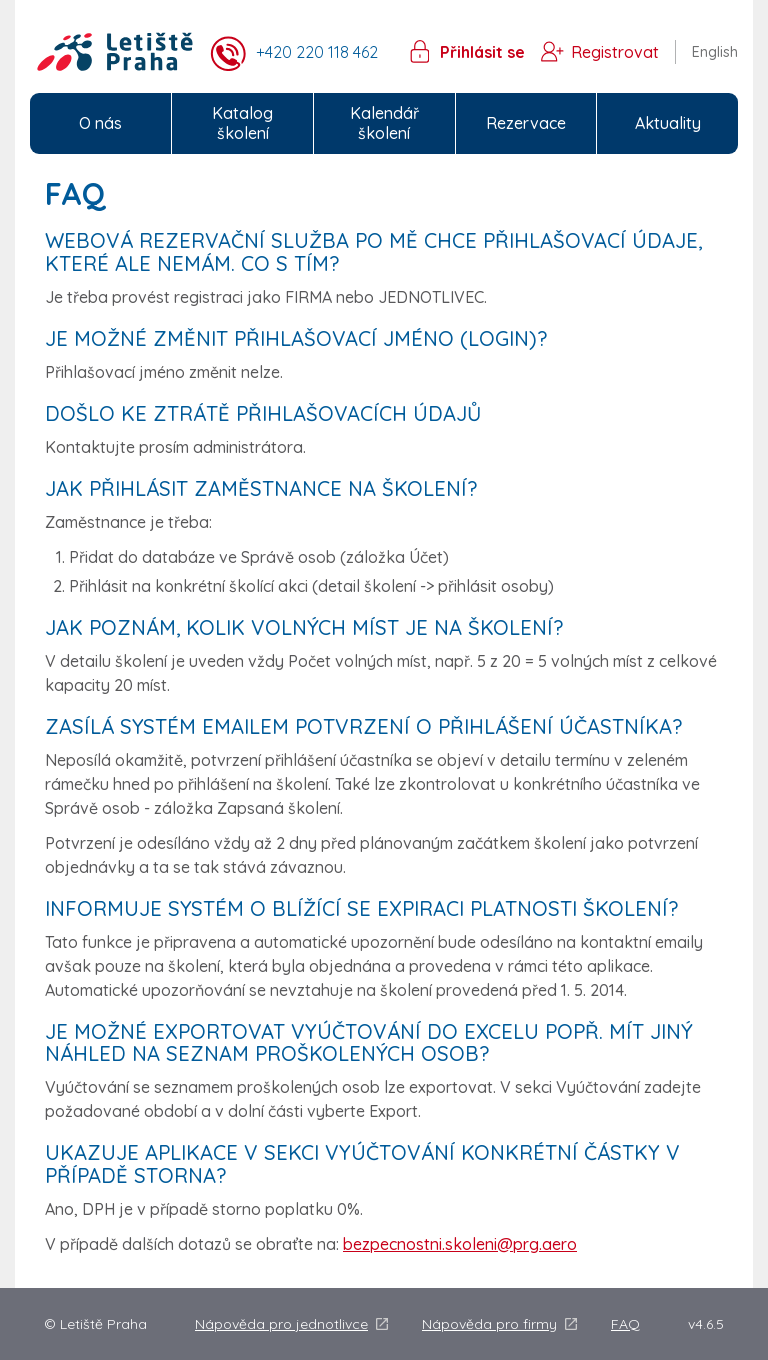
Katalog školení (242, 123)
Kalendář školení (384, 123)
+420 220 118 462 (317, 52)
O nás (100, 123)
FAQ (625, 1324)
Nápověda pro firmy (489, 1324)
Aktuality (668, 123)
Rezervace (526, 123)
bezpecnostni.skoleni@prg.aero (460, 1244)
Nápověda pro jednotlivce (281, 1324)
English (715, 52)
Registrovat (615, 52)
